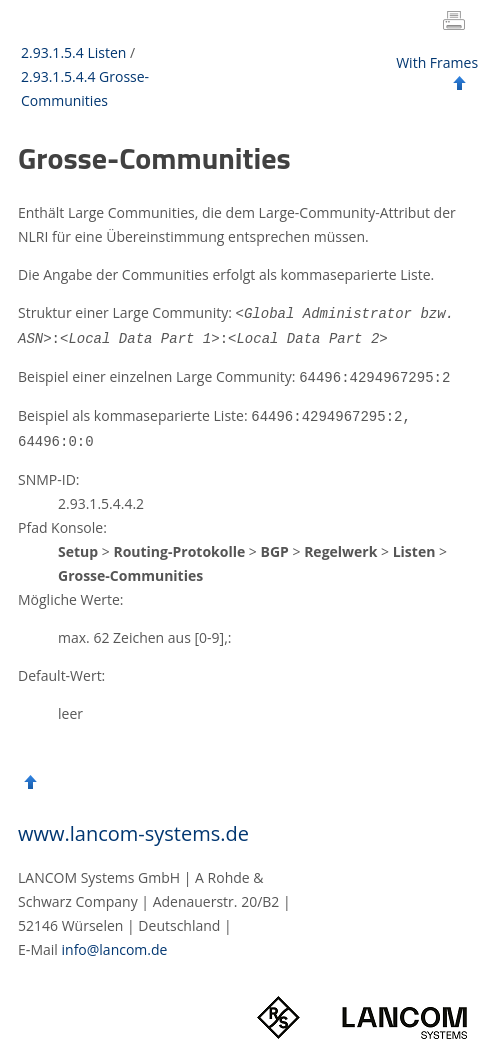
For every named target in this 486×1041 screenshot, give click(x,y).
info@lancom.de (115, 944)
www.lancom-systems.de (133, 828)
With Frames (437, 62)
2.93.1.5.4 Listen (73, 52)
